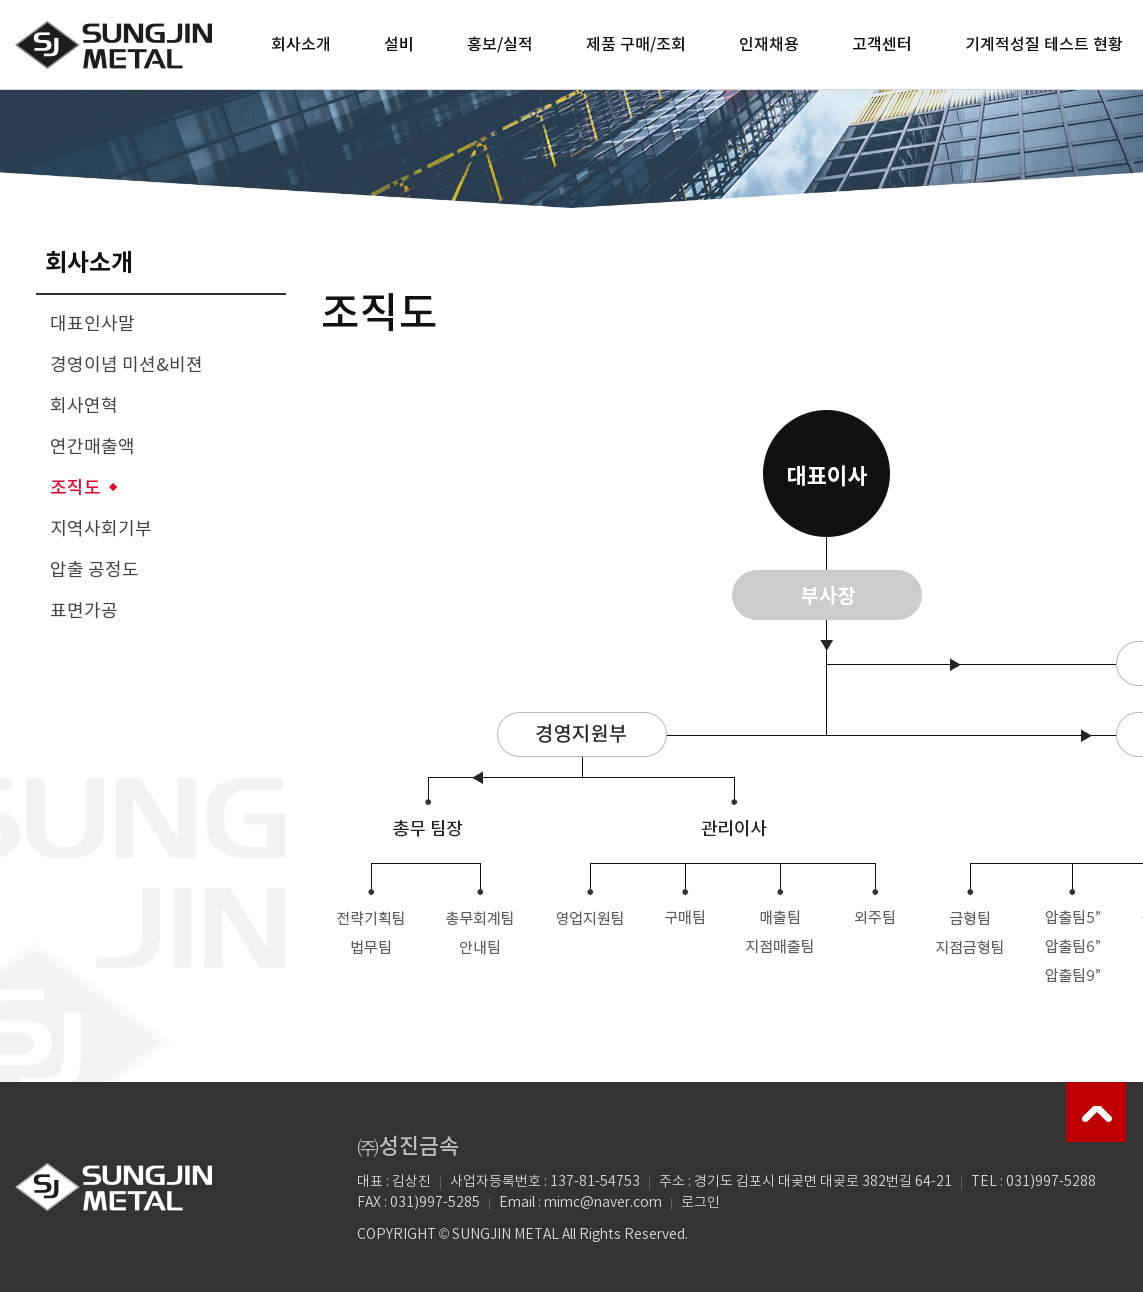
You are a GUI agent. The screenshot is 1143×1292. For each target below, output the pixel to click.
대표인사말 (92, 324)
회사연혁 (84, 406)
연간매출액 (92, 447)
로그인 (700, 1203)
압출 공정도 (94, 570)
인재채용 (769, 45)
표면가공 (84, 611)
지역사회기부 (101, 529)
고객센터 (882, 45)
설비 (399, 45)
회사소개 (301, 45)
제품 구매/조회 (636, 45)
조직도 (75, 488)
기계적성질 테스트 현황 (1044, 45)
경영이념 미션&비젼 (126, 365)
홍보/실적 (500, 45)
